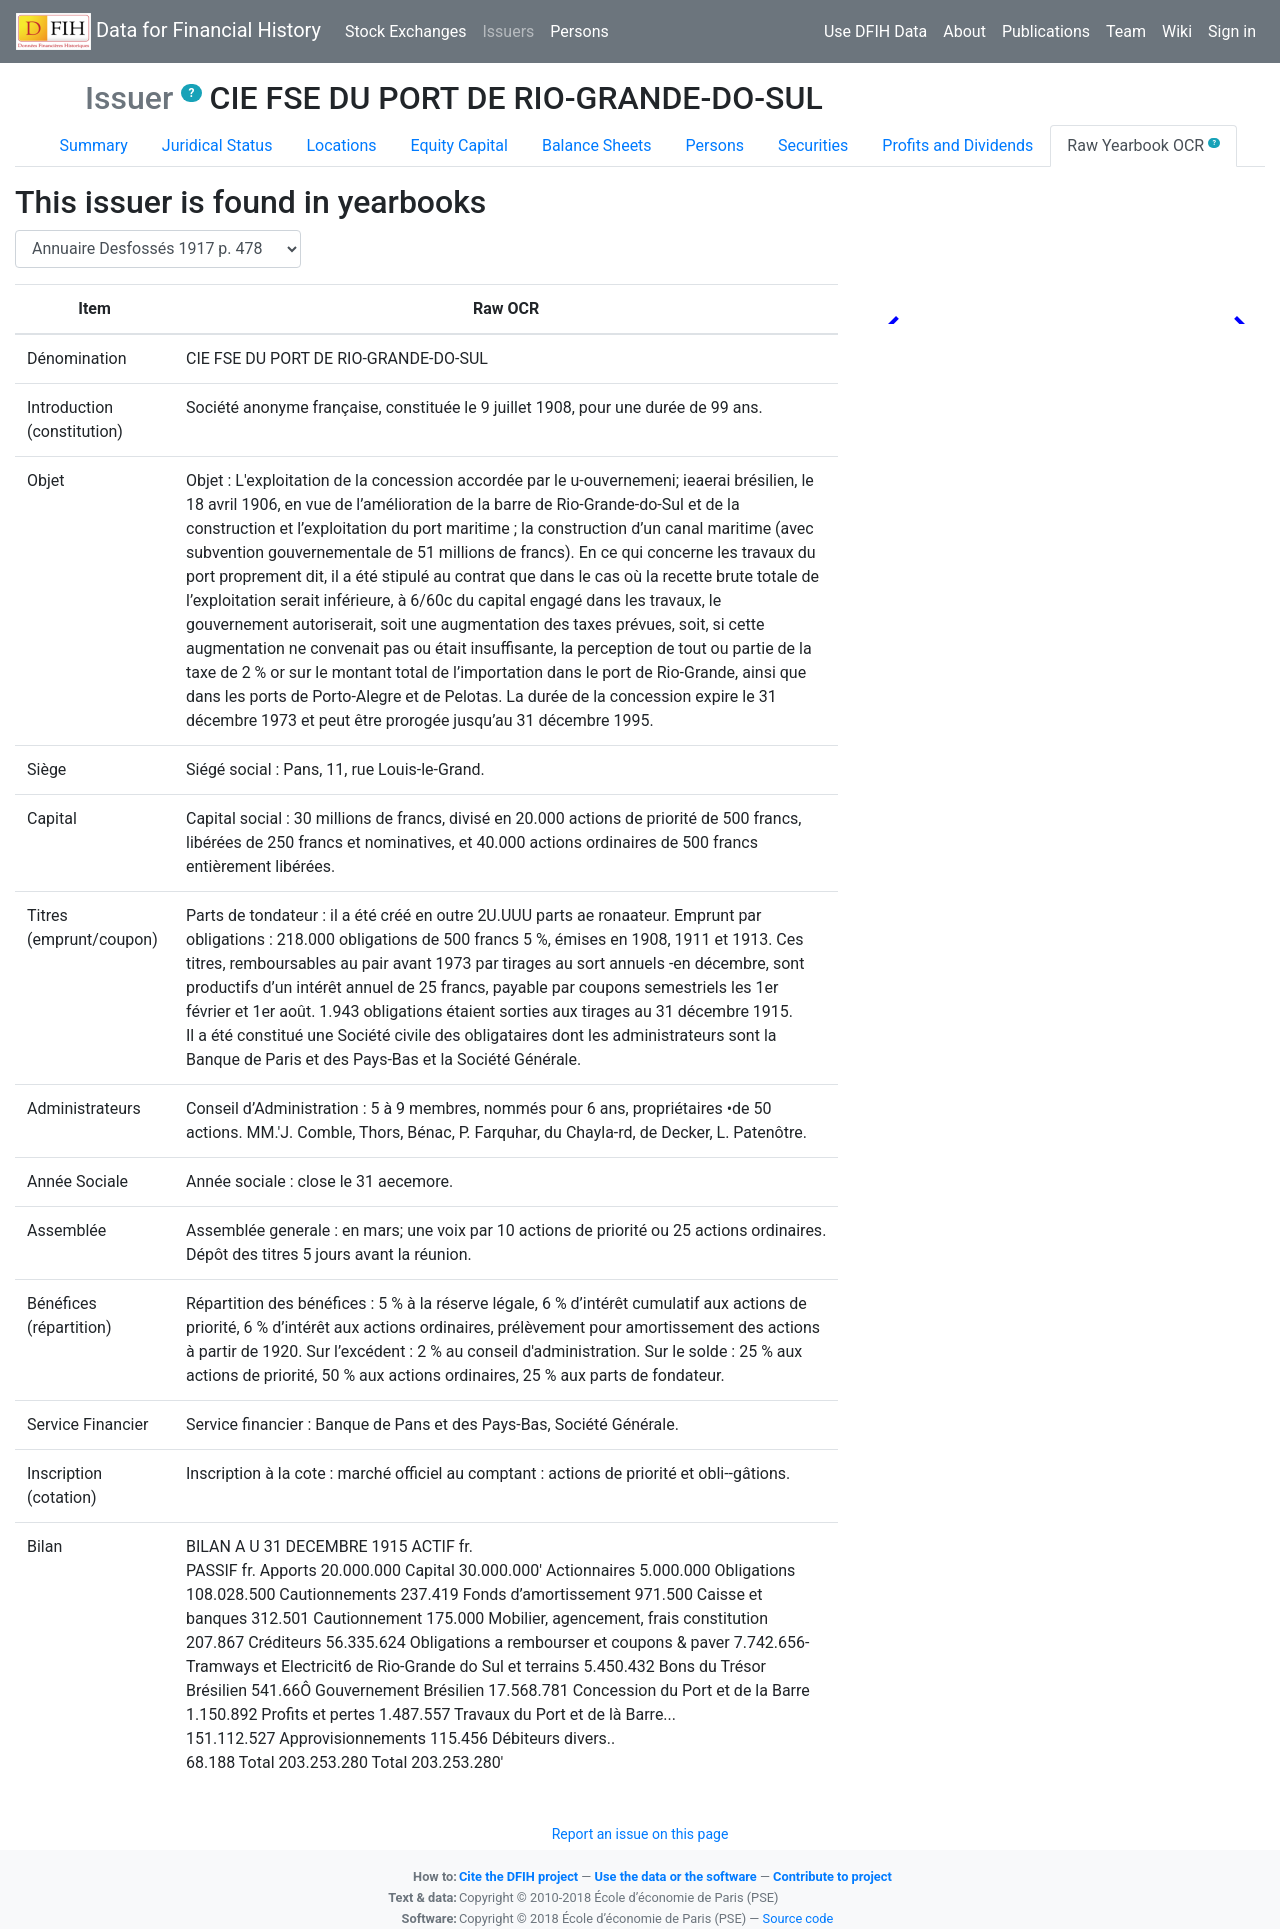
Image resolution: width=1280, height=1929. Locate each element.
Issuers (512, 30)
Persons (579, 31)
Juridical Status (217, 145)
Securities (813, 145)
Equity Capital (459, 145)
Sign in (1232, 31)
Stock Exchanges (405, 31)
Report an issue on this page (640, 1834)
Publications (1046, 31)
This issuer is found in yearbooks (250, 202)
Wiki (1177, 31)
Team (1126, 31)
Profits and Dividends (957, 145)
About (964, 31)
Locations (341, 145)
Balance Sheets (597, 145)
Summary (94, 145)
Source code (798, 1918)
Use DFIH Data (875, 31)
